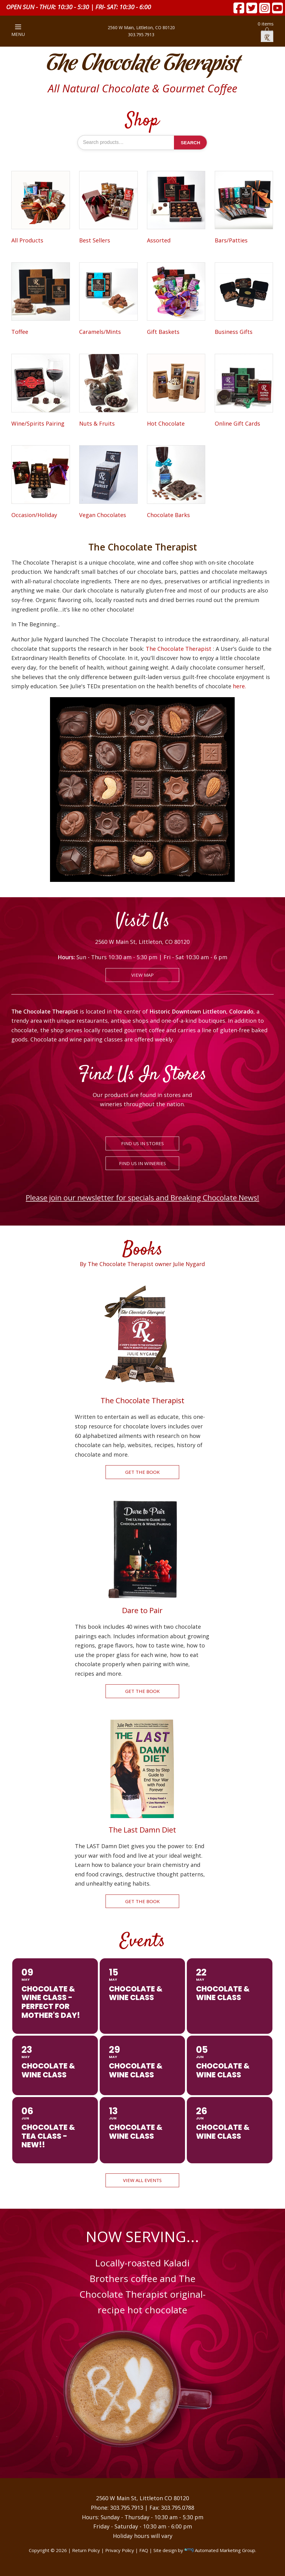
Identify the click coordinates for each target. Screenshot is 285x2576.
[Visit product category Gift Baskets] (176, 299)
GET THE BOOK (142, 1472)
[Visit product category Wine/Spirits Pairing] (40, 391)
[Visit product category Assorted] (176, 208)
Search (190, 142)
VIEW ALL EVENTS (142, 2180)
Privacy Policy (119, 2550)
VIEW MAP (142, 975)
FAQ (143, 2550)
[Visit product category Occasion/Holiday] (40, 482)
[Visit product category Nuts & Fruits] (108, 391)
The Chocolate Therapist (142, 64)
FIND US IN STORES (142, 1143)
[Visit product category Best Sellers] (108, 208)
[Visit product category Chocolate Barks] (176, 482)
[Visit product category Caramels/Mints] (108, 299)
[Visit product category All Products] (40, 208)
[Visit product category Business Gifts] (243, 299)
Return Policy (86, 2550)
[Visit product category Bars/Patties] (243, 208)
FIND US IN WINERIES (142, 1163)
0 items (266, 31)
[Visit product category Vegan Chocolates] (108, 482)
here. (239, 686)
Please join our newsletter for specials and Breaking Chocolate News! (142, 1197)
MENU (18, 31)
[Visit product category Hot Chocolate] (176, 391)
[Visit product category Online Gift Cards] (243, 391)
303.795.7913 (141, 34)
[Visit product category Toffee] (40, 299)
